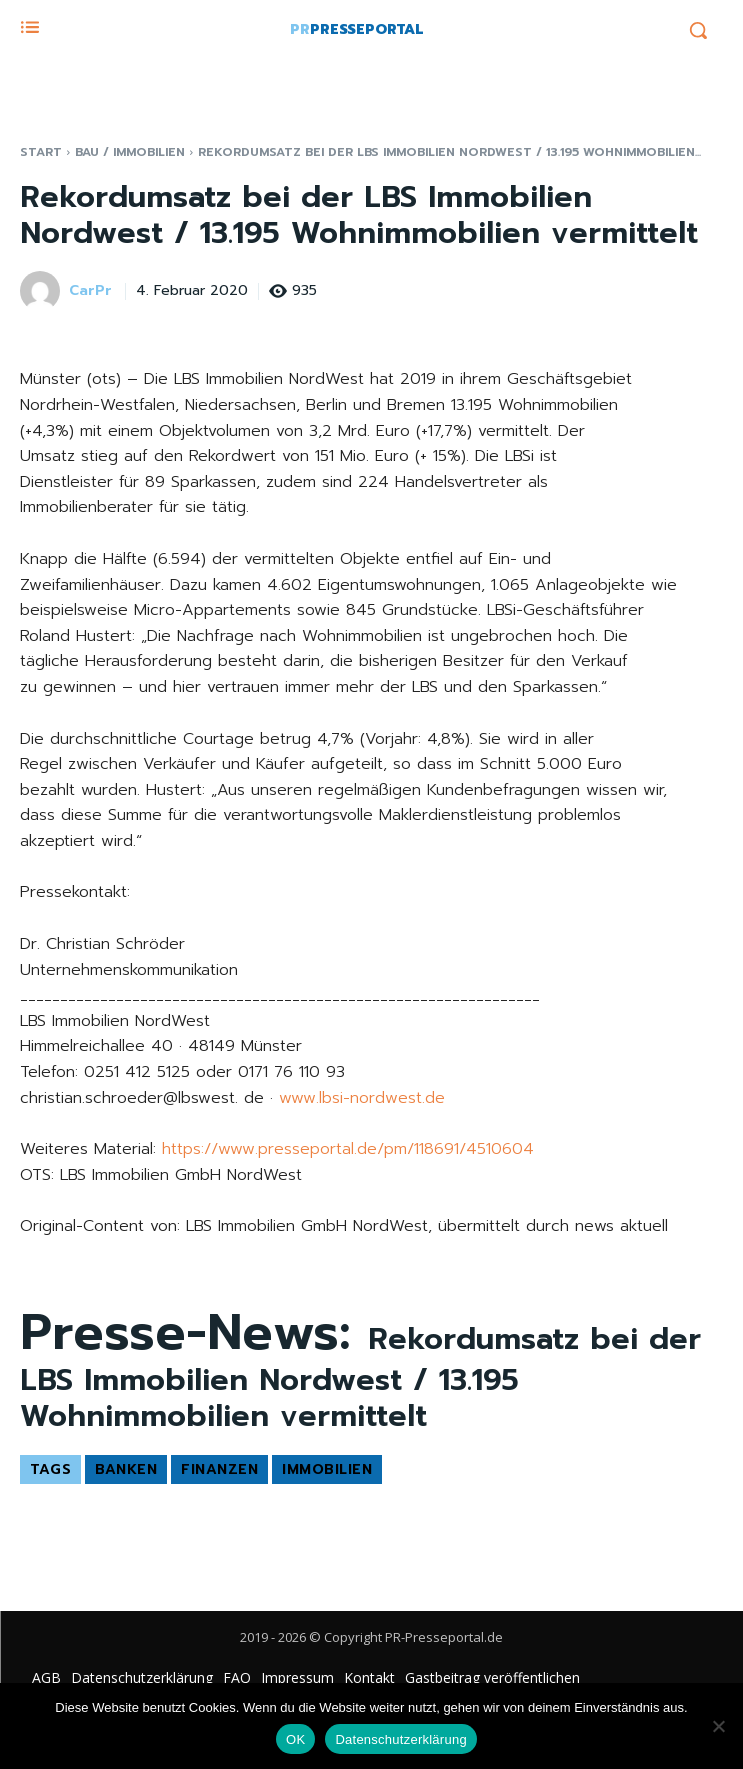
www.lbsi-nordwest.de (362, 1098)
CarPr (90, 291)
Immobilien (327, 1469)
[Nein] (718, 1726)
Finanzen (219, 1469)
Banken (126, 1469)
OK (295, 1739)
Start (41, 152)
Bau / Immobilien (130, 152)
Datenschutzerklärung (400, 1739)
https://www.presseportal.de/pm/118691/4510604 (348, 1149)
